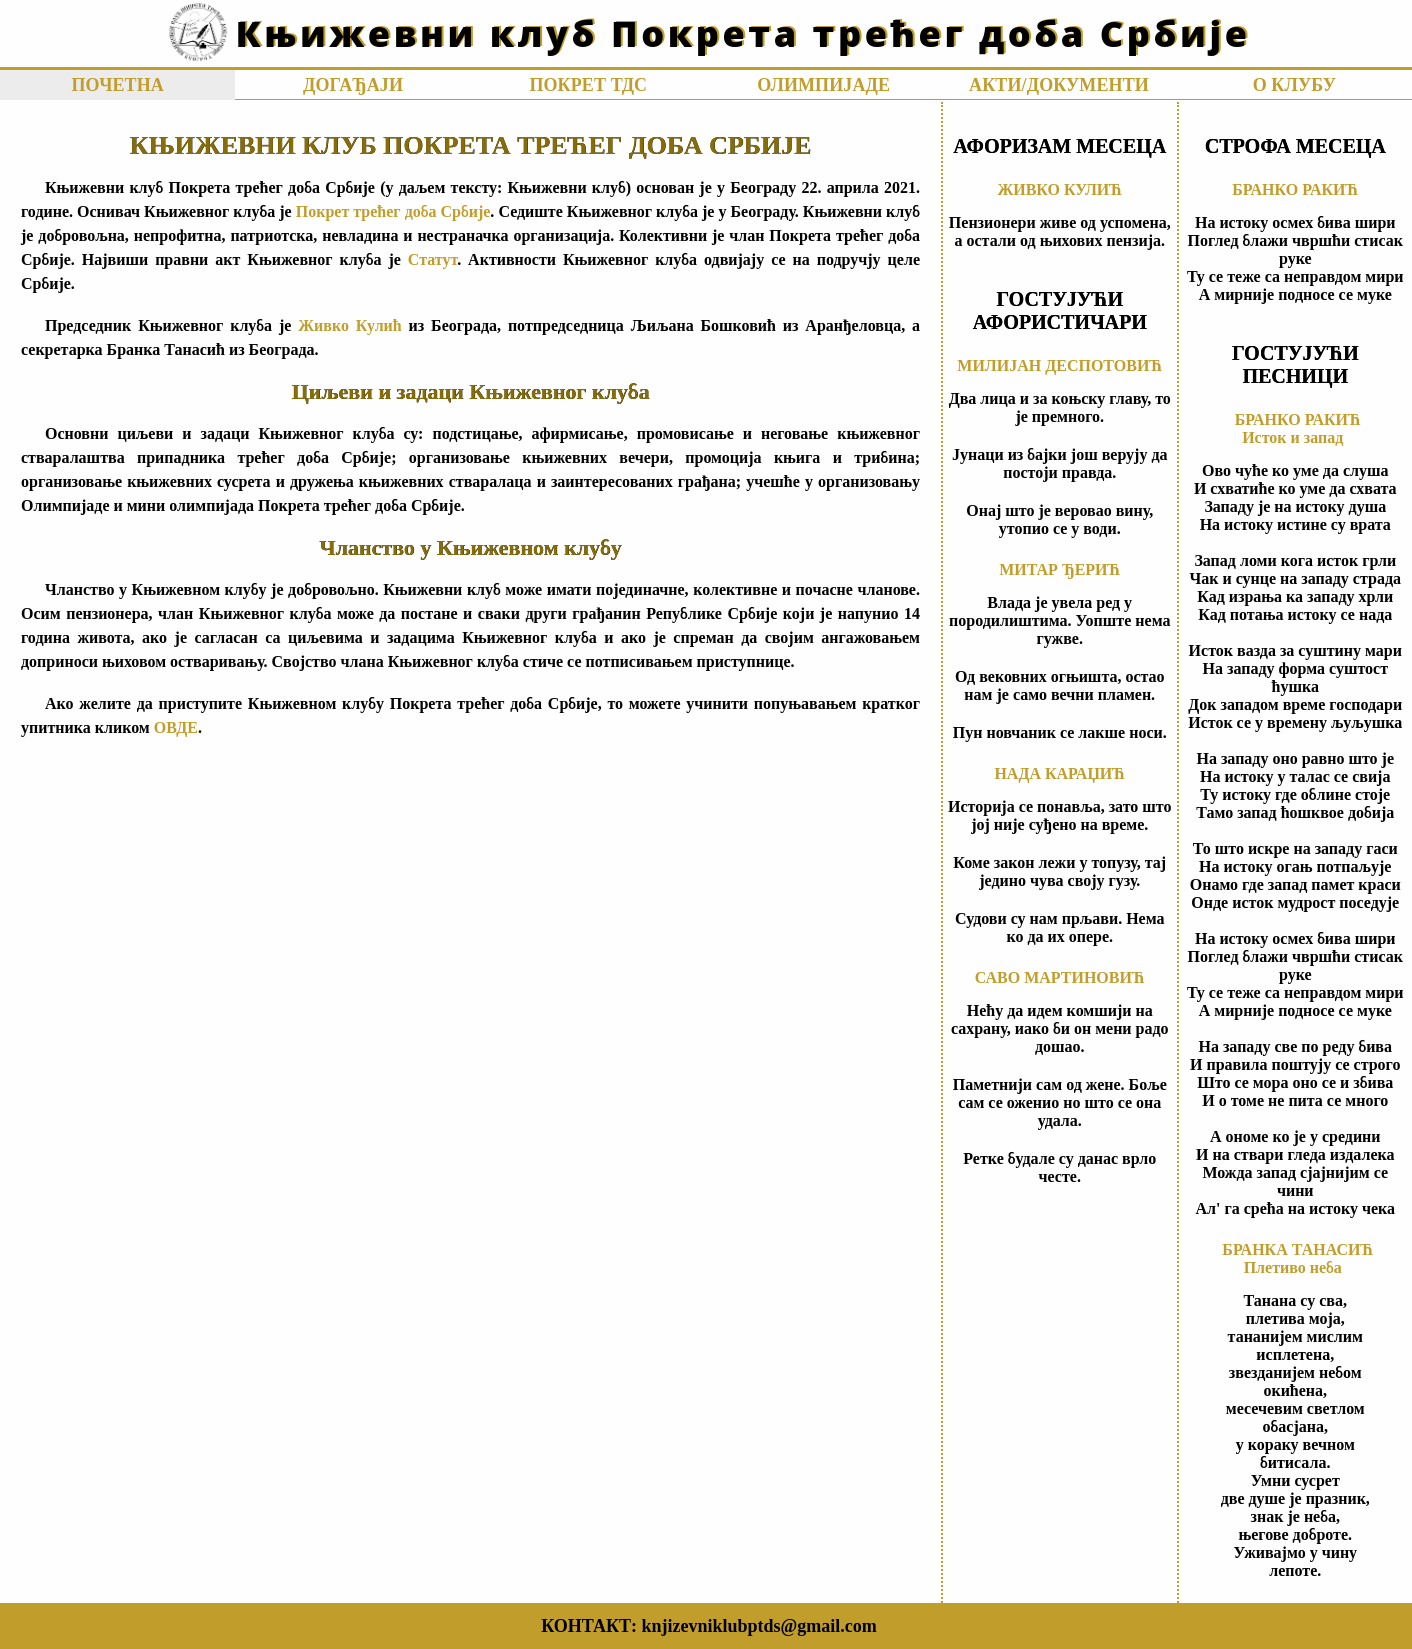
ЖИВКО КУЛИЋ (1059, 189)
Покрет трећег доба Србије (393, 211)
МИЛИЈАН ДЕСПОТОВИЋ (1059, 365)
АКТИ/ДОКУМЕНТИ (1059, 85)
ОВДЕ (176, 727)
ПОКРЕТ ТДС (588, 85)
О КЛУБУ (1294, 85)
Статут (432, 259)
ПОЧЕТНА (117, 85)
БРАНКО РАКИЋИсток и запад (1298, 428)
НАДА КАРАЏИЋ (1059, 773)
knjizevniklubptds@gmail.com (758, 1626)
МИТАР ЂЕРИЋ (1059, 569)
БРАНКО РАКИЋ (1295, 189)
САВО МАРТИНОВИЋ (1060, 977)
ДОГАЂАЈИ (353, 85)
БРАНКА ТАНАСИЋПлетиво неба (1297, 1258)
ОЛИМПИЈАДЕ (823, 85)
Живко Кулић (349, 325)
